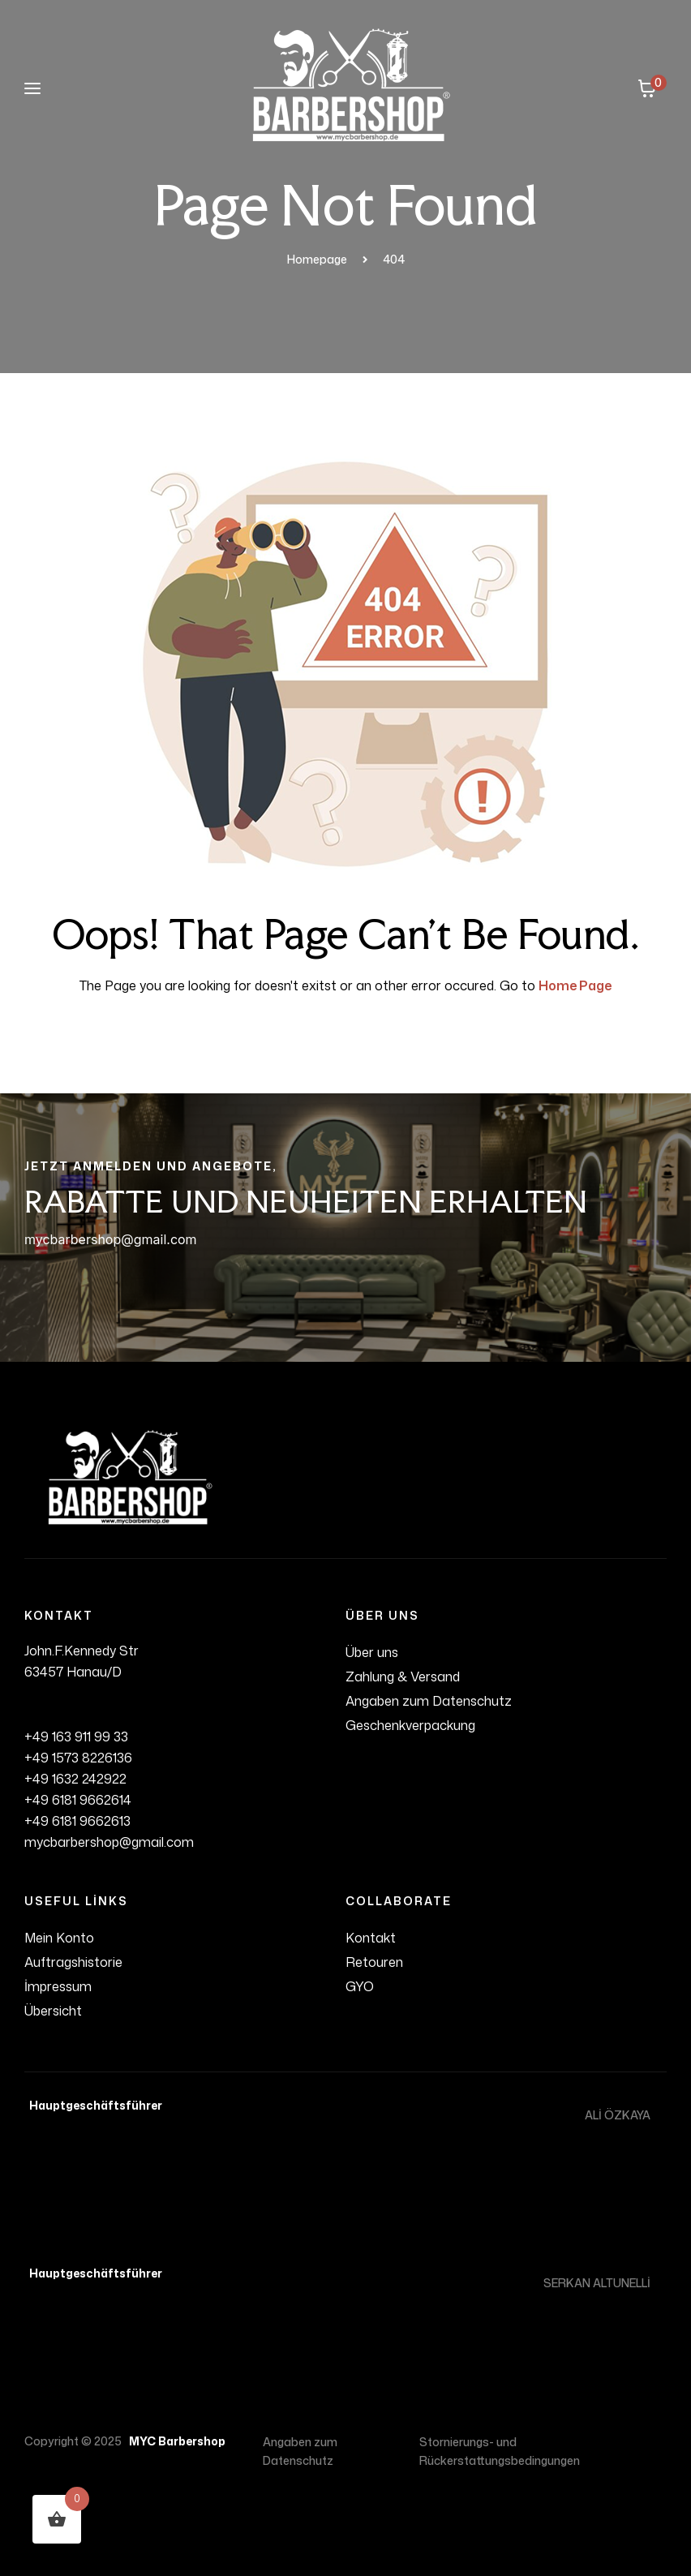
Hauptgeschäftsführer (93, 2105)
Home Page (575, 985)
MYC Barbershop (174, 2441)
